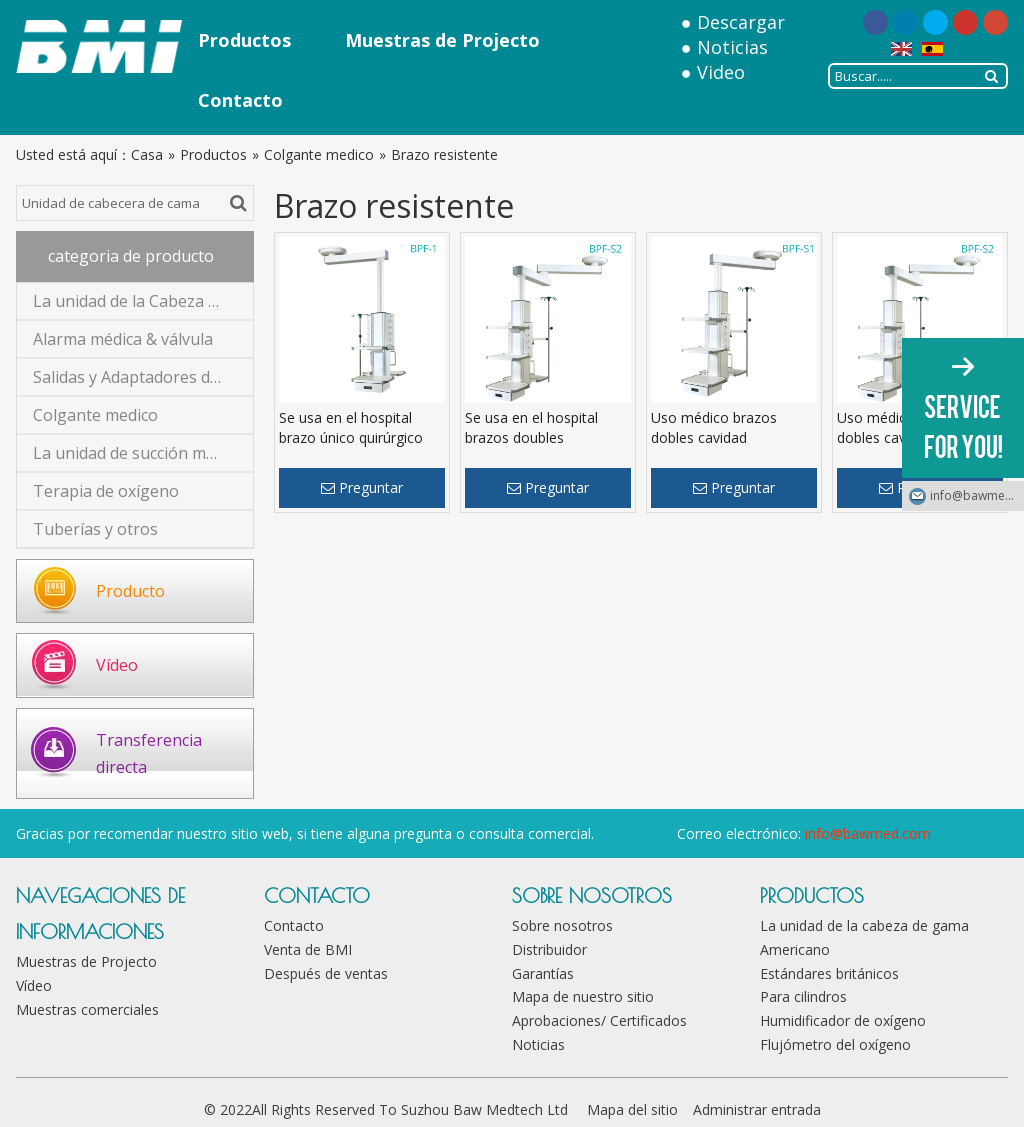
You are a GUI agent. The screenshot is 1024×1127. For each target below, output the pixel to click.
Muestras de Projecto (86, 961)
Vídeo (117, 665)
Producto (130, 591)
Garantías (543, 973)
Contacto (294, 925)
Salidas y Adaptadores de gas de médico (143, 377)
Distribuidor (549, 949)
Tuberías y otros (95, 529)
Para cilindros (803, 996)
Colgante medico (95, 415)
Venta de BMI (308, 949)
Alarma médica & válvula (123, 339)
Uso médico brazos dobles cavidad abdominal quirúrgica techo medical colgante (726, 447)
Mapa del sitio (632, 1109)
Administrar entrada (757, 1109)
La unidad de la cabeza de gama (864, 925)
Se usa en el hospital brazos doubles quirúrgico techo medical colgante (544, 447)
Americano (795, 949)
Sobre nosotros (562, 925)
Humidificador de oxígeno (843, 1020)
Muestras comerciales (87, 1009)
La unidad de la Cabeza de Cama (143, 301)
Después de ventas (326, 973)
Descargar (741, 22)
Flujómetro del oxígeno (835, 1044)
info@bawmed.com (868, 833)
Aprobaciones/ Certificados (599, 1020)
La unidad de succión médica (138, 453)
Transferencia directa (149, 753)
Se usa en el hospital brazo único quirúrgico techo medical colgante (354, 437)
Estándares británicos (829, 973)
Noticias (732, 47)
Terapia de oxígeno (106, 491)
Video (721, 72)
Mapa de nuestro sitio (583, 996)
